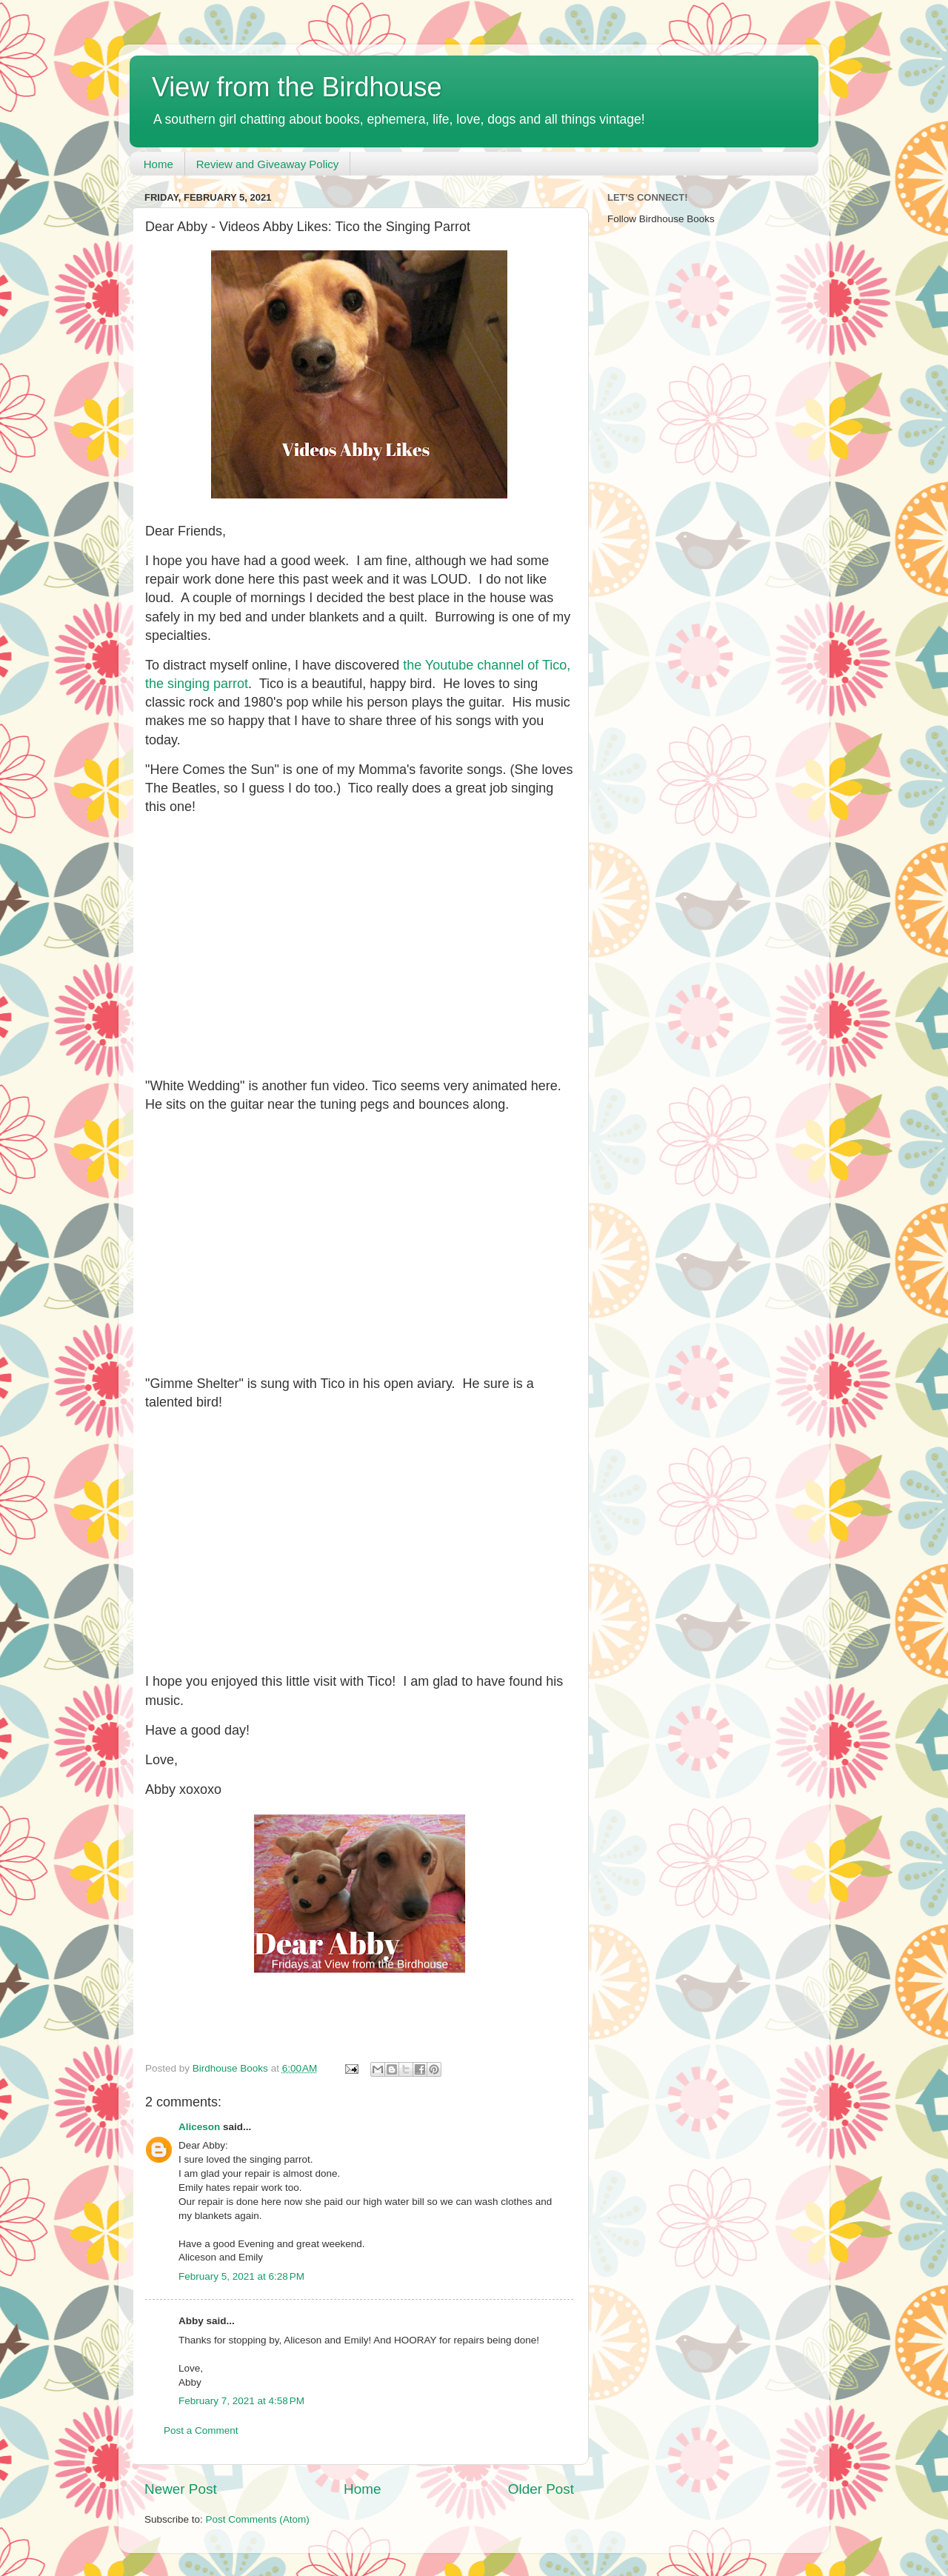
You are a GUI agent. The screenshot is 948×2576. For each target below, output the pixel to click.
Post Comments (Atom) (258, 2519)
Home (158, 164)
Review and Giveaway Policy (267, 164)
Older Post (541, 2489)
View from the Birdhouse (297, 87)
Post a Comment (201, 2430)
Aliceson (199, 2126)
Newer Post (180, 2489)
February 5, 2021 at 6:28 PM (241, 2276)
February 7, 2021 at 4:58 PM (241, 2400)
